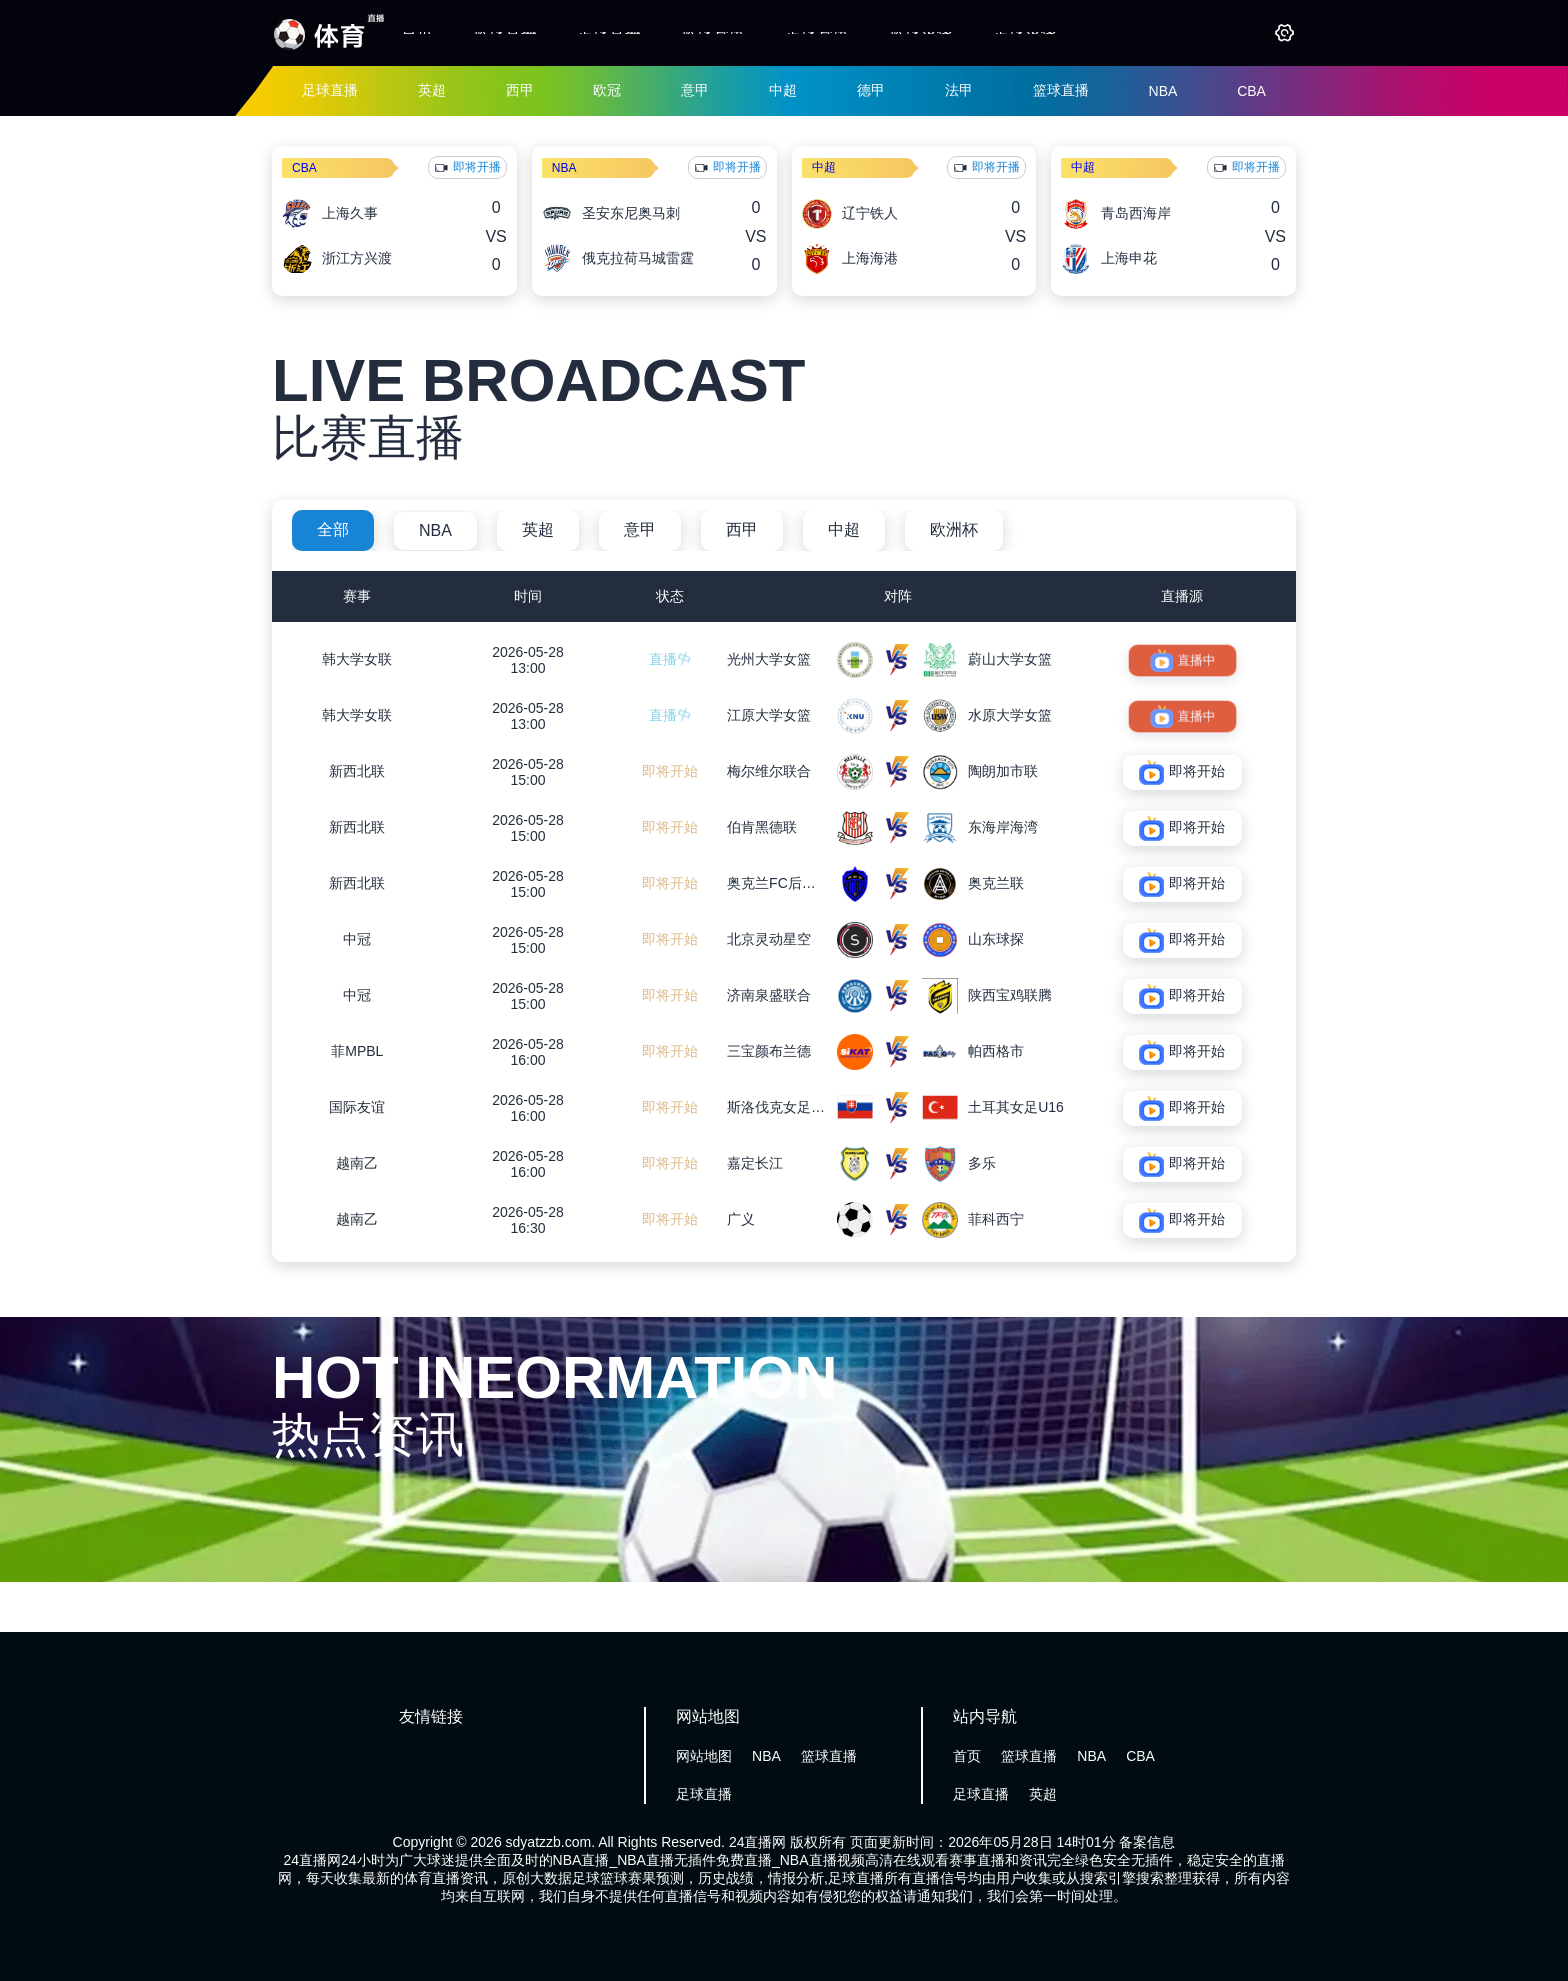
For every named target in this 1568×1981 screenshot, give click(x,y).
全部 (333, 529)
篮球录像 (921, 32)
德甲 (871, 90)
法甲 (959, 90)
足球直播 (609, 32)
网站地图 (704, 1756)
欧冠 (607, 90)
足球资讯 (817, 32)
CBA (1251, 91)
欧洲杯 (954, 529)
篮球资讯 (713, 32)
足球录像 (1025, 32)
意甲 (695, 90)
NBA (1163, 91)
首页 (417, 32)
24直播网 (758, 1842)
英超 (432, 90)
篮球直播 (505, 32)
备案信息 (1147, 1842)
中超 (783, 90)
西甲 (520, 90)
